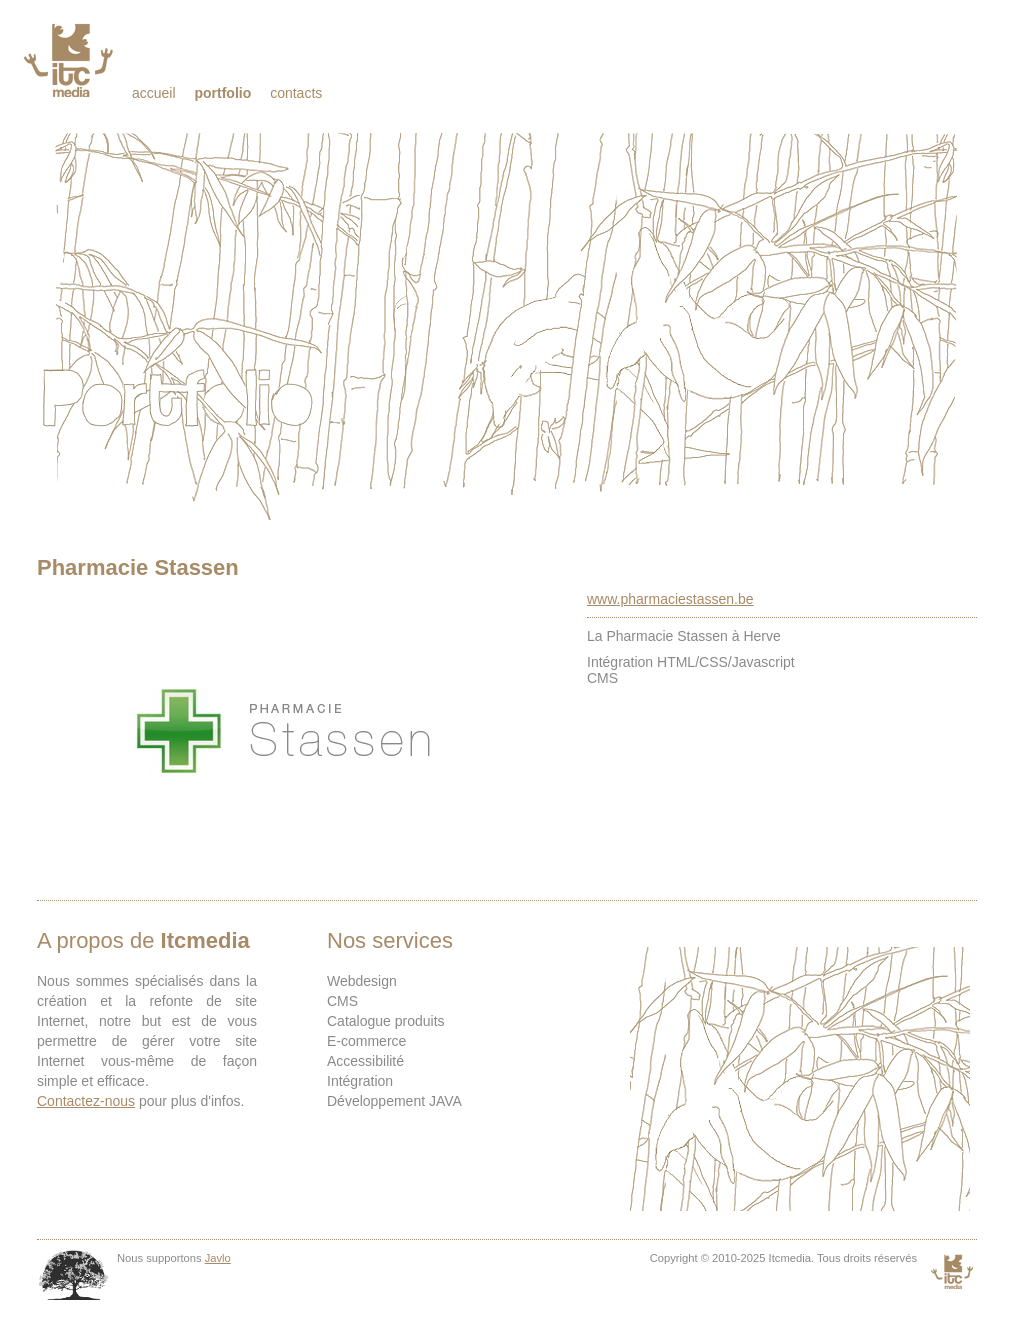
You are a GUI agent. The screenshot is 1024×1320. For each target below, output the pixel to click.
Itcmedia (70, 60)
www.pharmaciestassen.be (670, 599)
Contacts (296, 93)
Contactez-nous (86, 1101)
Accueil (154, 93)
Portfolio (222, 93)
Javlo (218, 1258)
